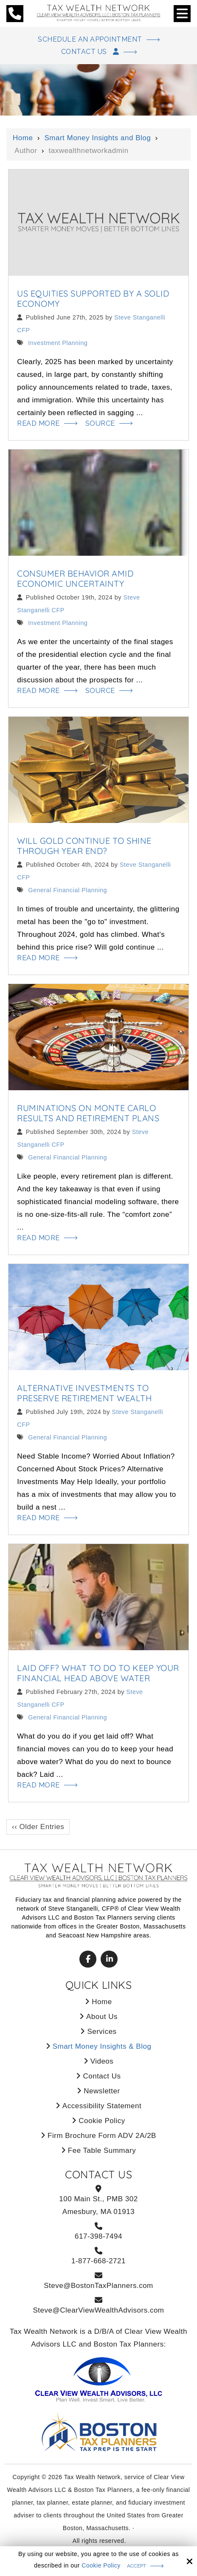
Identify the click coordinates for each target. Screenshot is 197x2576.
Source (104, 424)
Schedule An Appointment (90, 39)
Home (23, 139)
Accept (136, 2566)
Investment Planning (56, 343)
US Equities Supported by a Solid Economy (93, 299)
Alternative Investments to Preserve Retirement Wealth (84, 1395)
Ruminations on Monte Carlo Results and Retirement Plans (88, 1115)
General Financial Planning (66, 891)
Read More (40, 424)
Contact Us (90, 52)
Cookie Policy (101, 2565)
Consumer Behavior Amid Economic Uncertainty (75, 579)
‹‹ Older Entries (38, 1830)
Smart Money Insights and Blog (97, 139)
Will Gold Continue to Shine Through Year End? (84, 847)
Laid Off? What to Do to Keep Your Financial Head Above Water (98, 1675)
